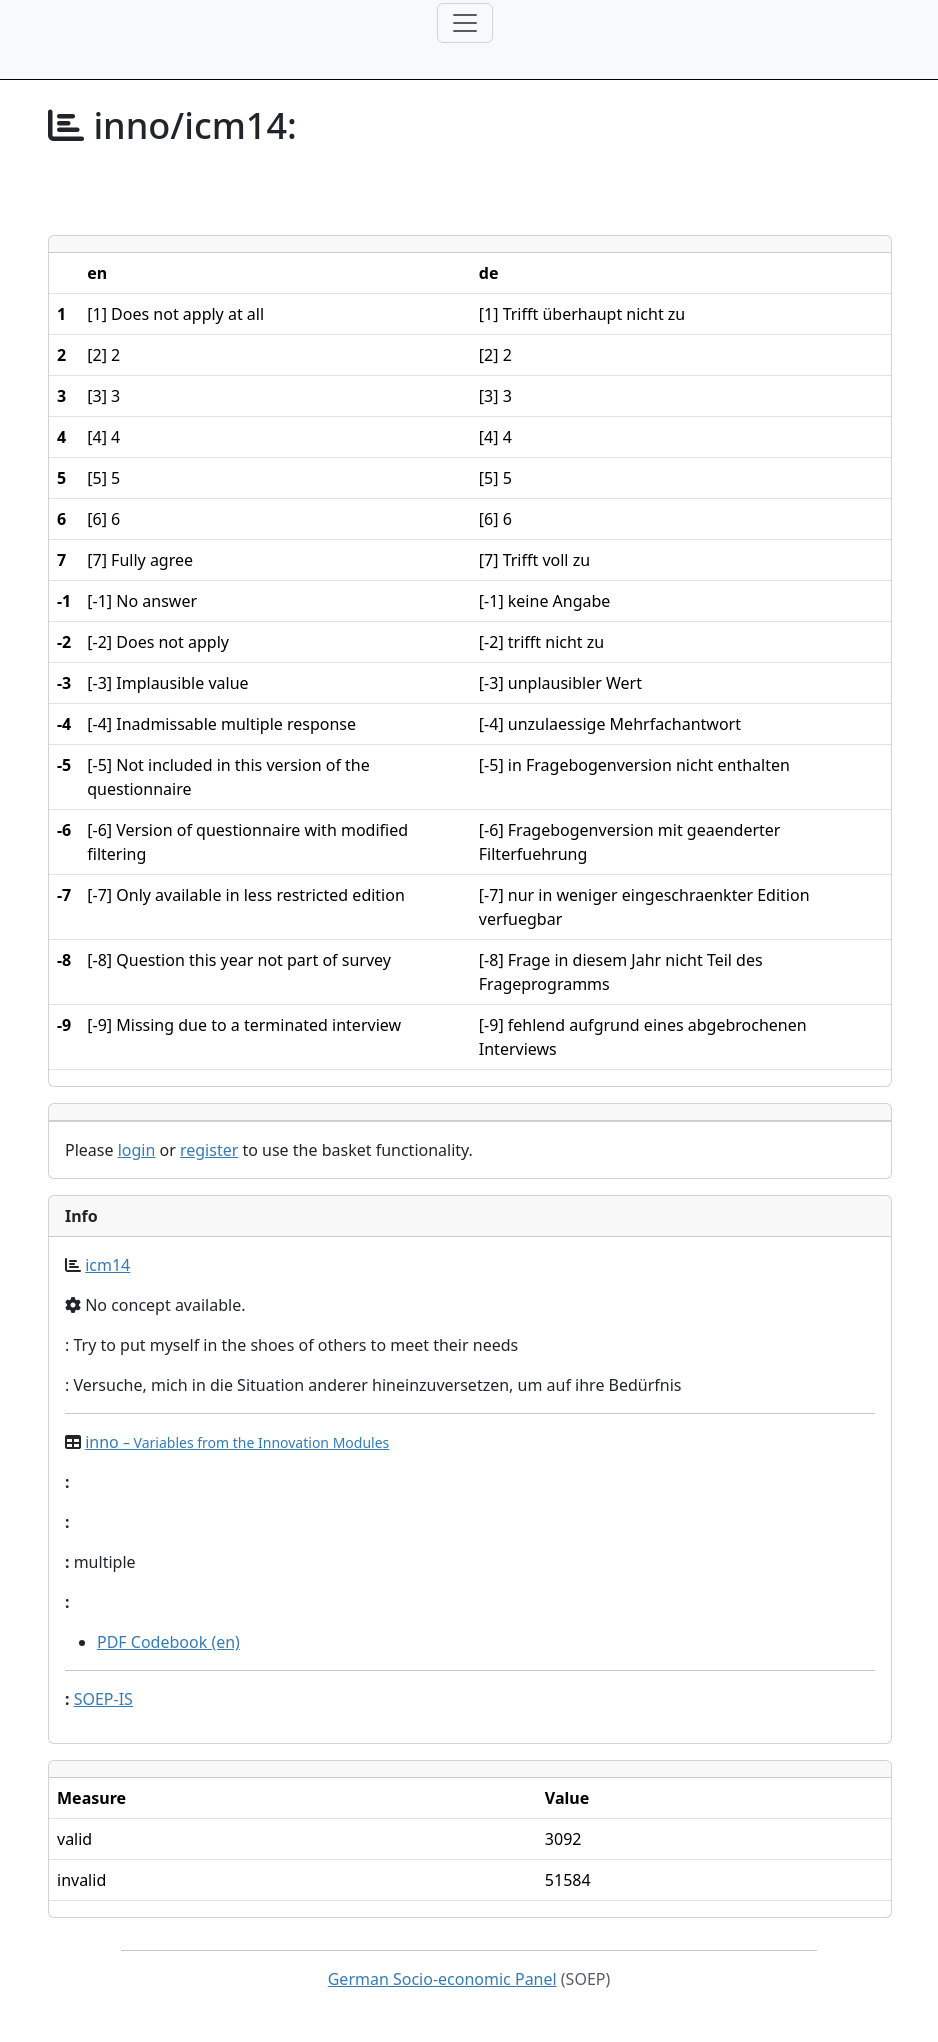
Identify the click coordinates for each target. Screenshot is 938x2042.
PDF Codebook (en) (168, 1642)
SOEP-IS (103, 1699)
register (209, 1150)
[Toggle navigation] (465, 23)
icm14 (107, 1265)
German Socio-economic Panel (442, 1979)
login (137, 1150)
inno (237, 1442)
